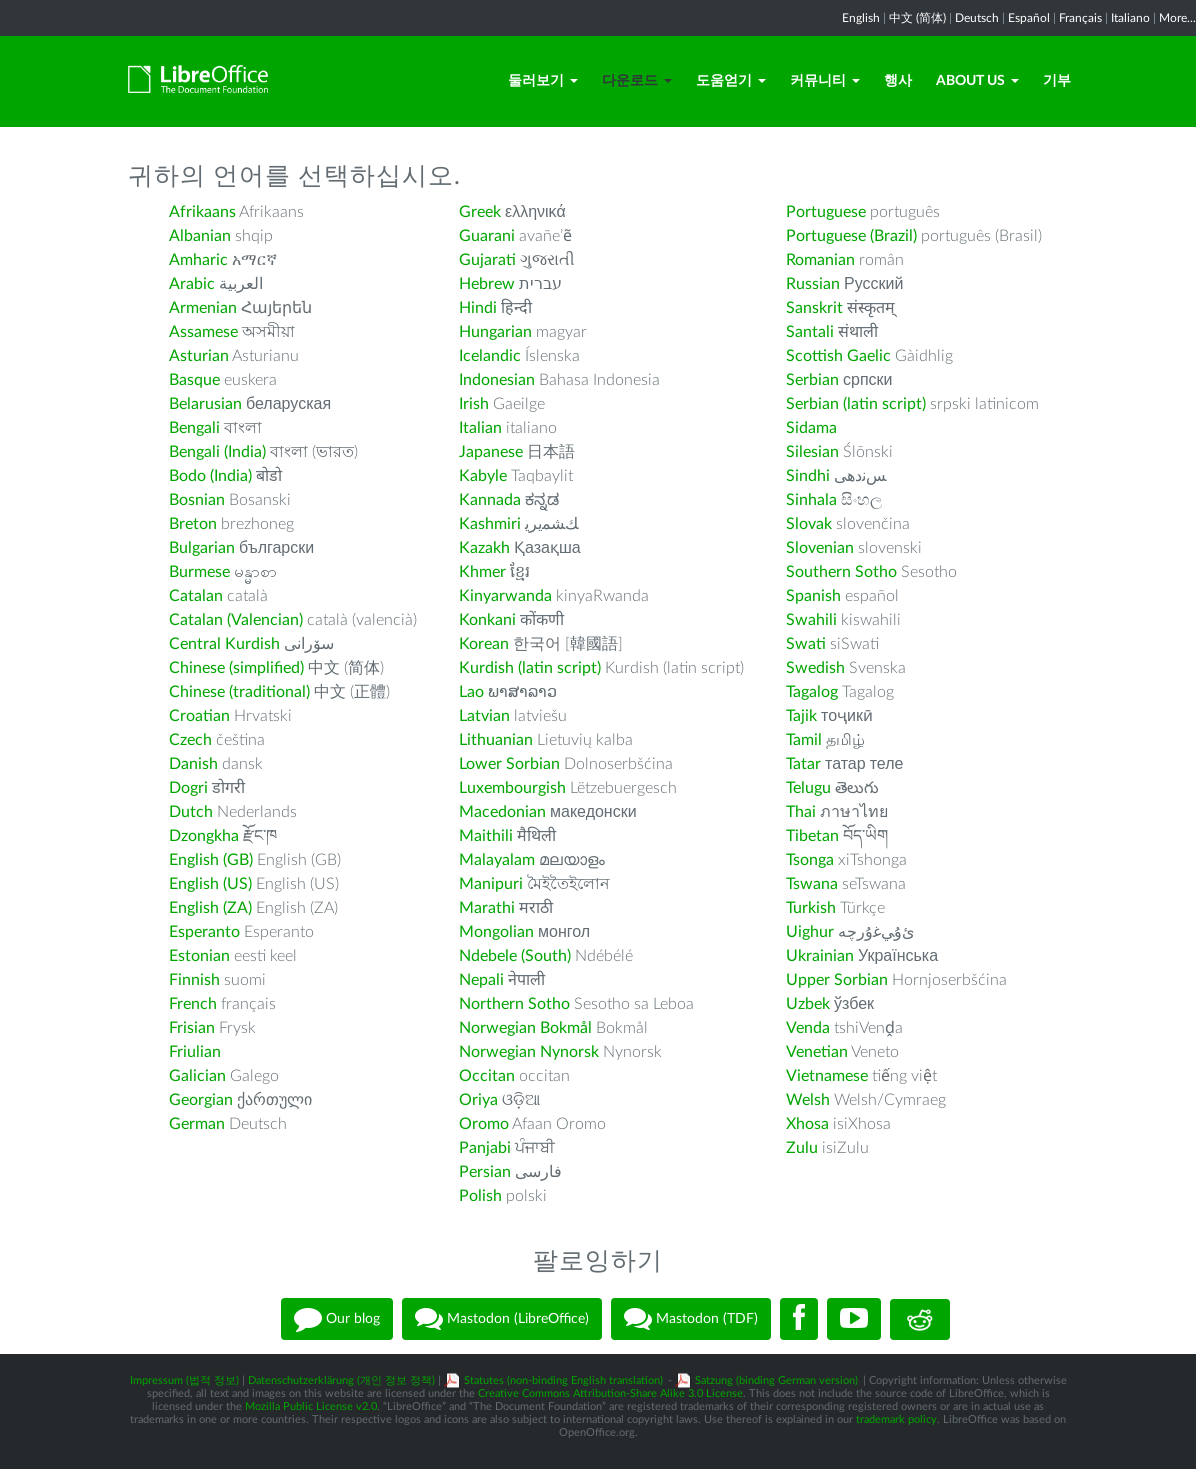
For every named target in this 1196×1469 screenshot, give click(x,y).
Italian (480, 428)
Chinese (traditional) (239, 692)
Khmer (482, 572)
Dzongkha (204, 836)
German (197, 1124)
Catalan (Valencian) (236, 620)
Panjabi (485, 1148)
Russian (813, 284)
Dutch (191, 812)
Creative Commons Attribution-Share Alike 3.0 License (610, 1393)
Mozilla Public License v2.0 (311, 1406)
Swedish (815, 668)
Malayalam (497, 860)
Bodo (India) (210, 476)
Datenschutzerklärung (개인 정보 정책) (341, 1380)
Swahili (813, 620)
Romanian (820, 260)
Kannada (490, 500)
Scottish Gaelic (838, 356)
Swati (806, 644)
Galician (197, 1076)
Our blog (337, 1319)
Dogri (188, 788)
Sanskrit (814, 308)
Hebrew (487, 284)
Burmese (199, 572)
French (193, 1004)
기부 (1057, 81)
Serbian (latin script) (856, 404)
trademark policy (896, 1419)
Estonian (199, 956)
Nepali (481, 980)
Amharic (198, 260)
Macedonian (502, 812)
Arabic (192, 284)
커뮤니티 (825, 81)
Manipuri (491, 884)
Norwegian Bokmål (525, 1028)
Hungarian (495, 332)
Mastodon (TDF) (691, 1319)
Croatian (199, 716)
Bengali (194, 428)
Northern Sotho (514, 1004)
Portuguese (826, 212)
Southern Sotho (841, 572)
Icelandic (490, 356)
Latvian (484, 716)
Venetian (817, 1052)
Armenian (203, 308)
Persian (485, 1172)
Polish (480, 1196)
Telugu (808, 788)
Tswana (812, 884)
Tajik (801, 716)
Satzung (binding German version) (776, 1380)
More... (1177, 18)
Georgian (201, 1100)
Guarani (487, 236)
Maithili (486, 836)
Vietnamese (827, 1076)
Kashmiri (490, 524)
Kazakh (484, 548)
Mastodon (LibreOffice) (502, 1319)
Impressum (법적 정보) (184, 1380)
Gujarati (487, 260)
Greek (480, 212)
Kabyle (483, 476)
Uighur (810, 932)
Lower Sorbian (509, 764)
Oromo (484, 1124)
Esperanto (204, 932)
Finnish (194, 980)
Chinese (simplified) (236, 668)
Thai (801, 812)
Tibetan (812, 836)
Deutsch (977, 18)
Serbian (812, 380)
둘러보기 (543, 81)
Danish (193, 764)
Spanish (813, 596)
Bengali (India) (217, 452)
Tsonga (810, 860)
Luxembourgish (512, 788)
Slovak (809, 524)
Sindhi (808, 476)
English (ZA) (210, 908)
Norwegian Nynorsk (529, 1052)
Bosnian (197, 500)
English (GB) (211, 860)
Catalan (196, 596)
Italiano (1130, 18)
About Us (977, 81)
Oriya (478, 1100)
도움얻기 (731, 81)
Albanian (200, 236)
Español (1029, 18)
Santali (810, 332)
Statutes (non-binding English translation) (563, 1380)
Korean (484, 644)
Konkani (487, 620)
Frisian (192, 1028)
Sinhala (811, 500)
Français (1080, 18)
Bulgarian (202, 548)
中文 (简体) (917, 18)
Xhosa (807, 1124)
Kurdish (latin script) (530, 668)
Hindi (478, 308)
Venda (808, 1028)
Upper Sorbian (837, 980)
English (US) (210, 884)
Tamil (804, 740)
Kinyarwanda (505, 596)
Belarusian (205, 404)
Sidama (811, 428)
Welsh (808, 1100)
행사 (898, 81)
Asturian (199, 356)
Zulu (802, 1148)
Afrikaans (202, 212)
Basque (194, 380)
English (861, 18)
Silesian (812, 452)
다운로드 (637, 81)
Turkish (811, 908)
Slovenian (820, 548)
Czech (190, 740)
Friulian (195, 1052)
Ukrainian (820, 956)
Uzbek (808, 1004)
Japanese (491, 452)
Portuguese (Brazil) (851, 236)
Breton (193, 524)
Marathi (487, 908)
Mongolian (496, 932)
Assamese (203, 332)
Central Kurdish (224, 644)
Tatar (803, 764)
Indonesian (497, 380)
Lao (471, 692)
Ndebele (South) (515, 956)
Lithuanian (496, 740)
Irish (474, 404)
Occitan (487, 1076)
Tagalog (812, 692)
